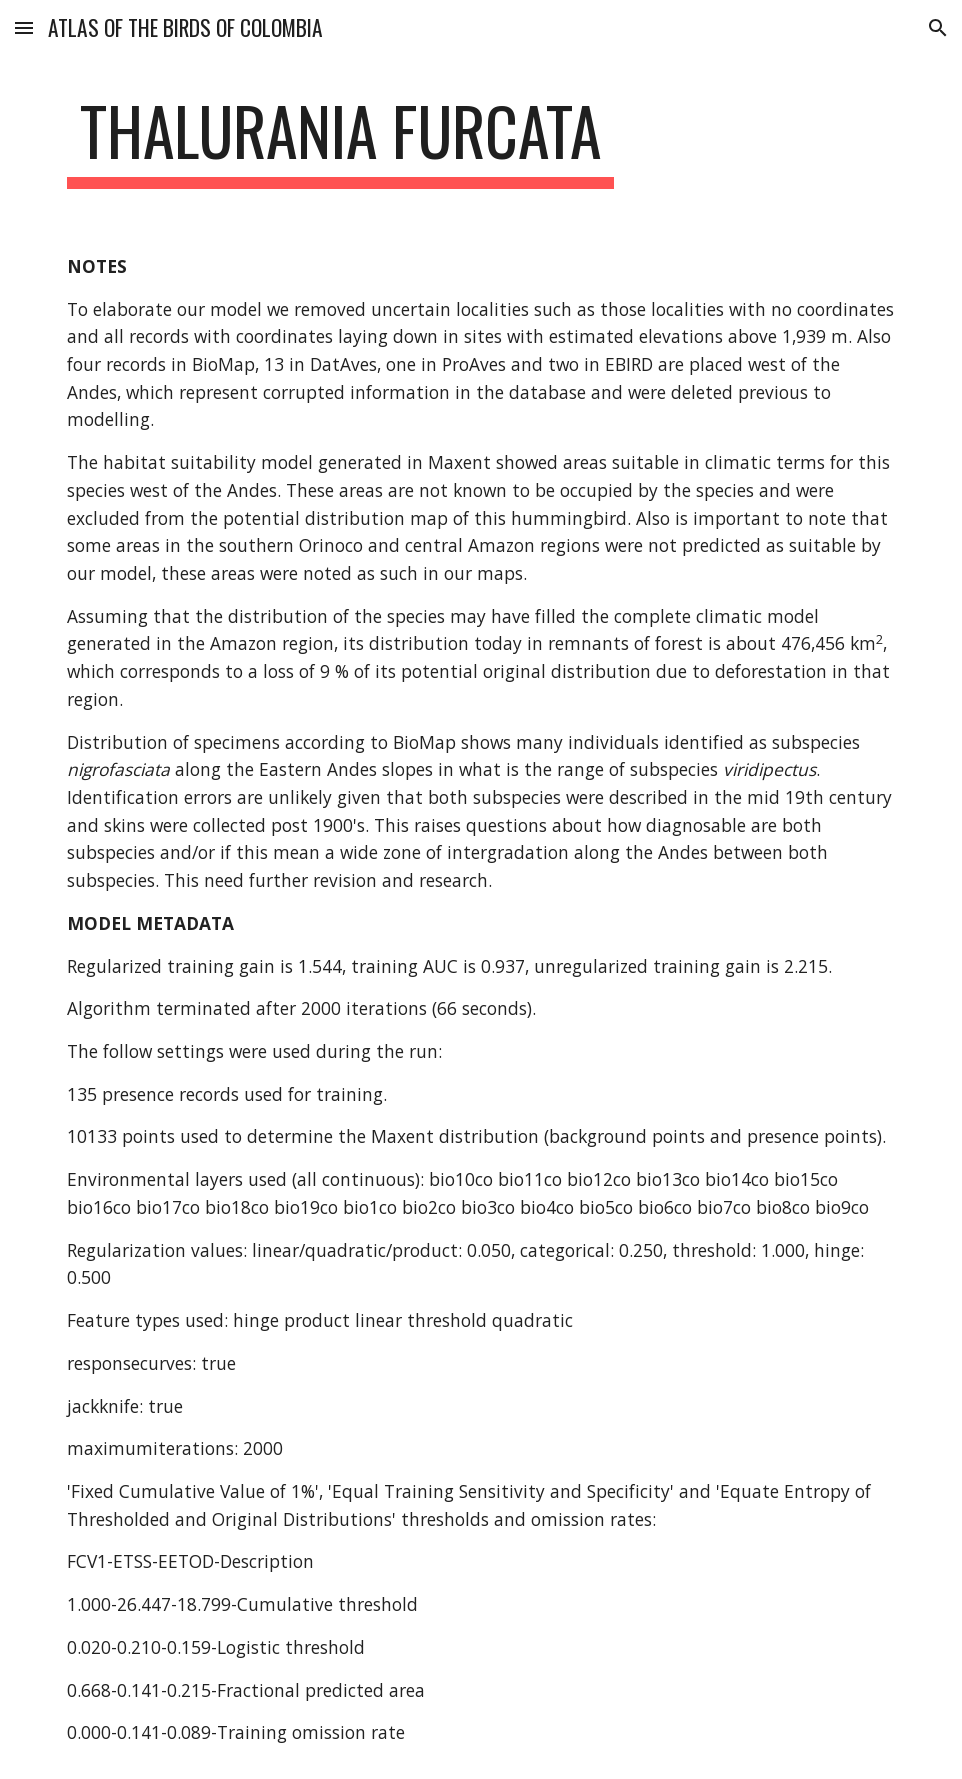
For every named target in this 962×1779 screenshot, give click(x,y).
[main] (340, 140)
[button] (24, 27)
